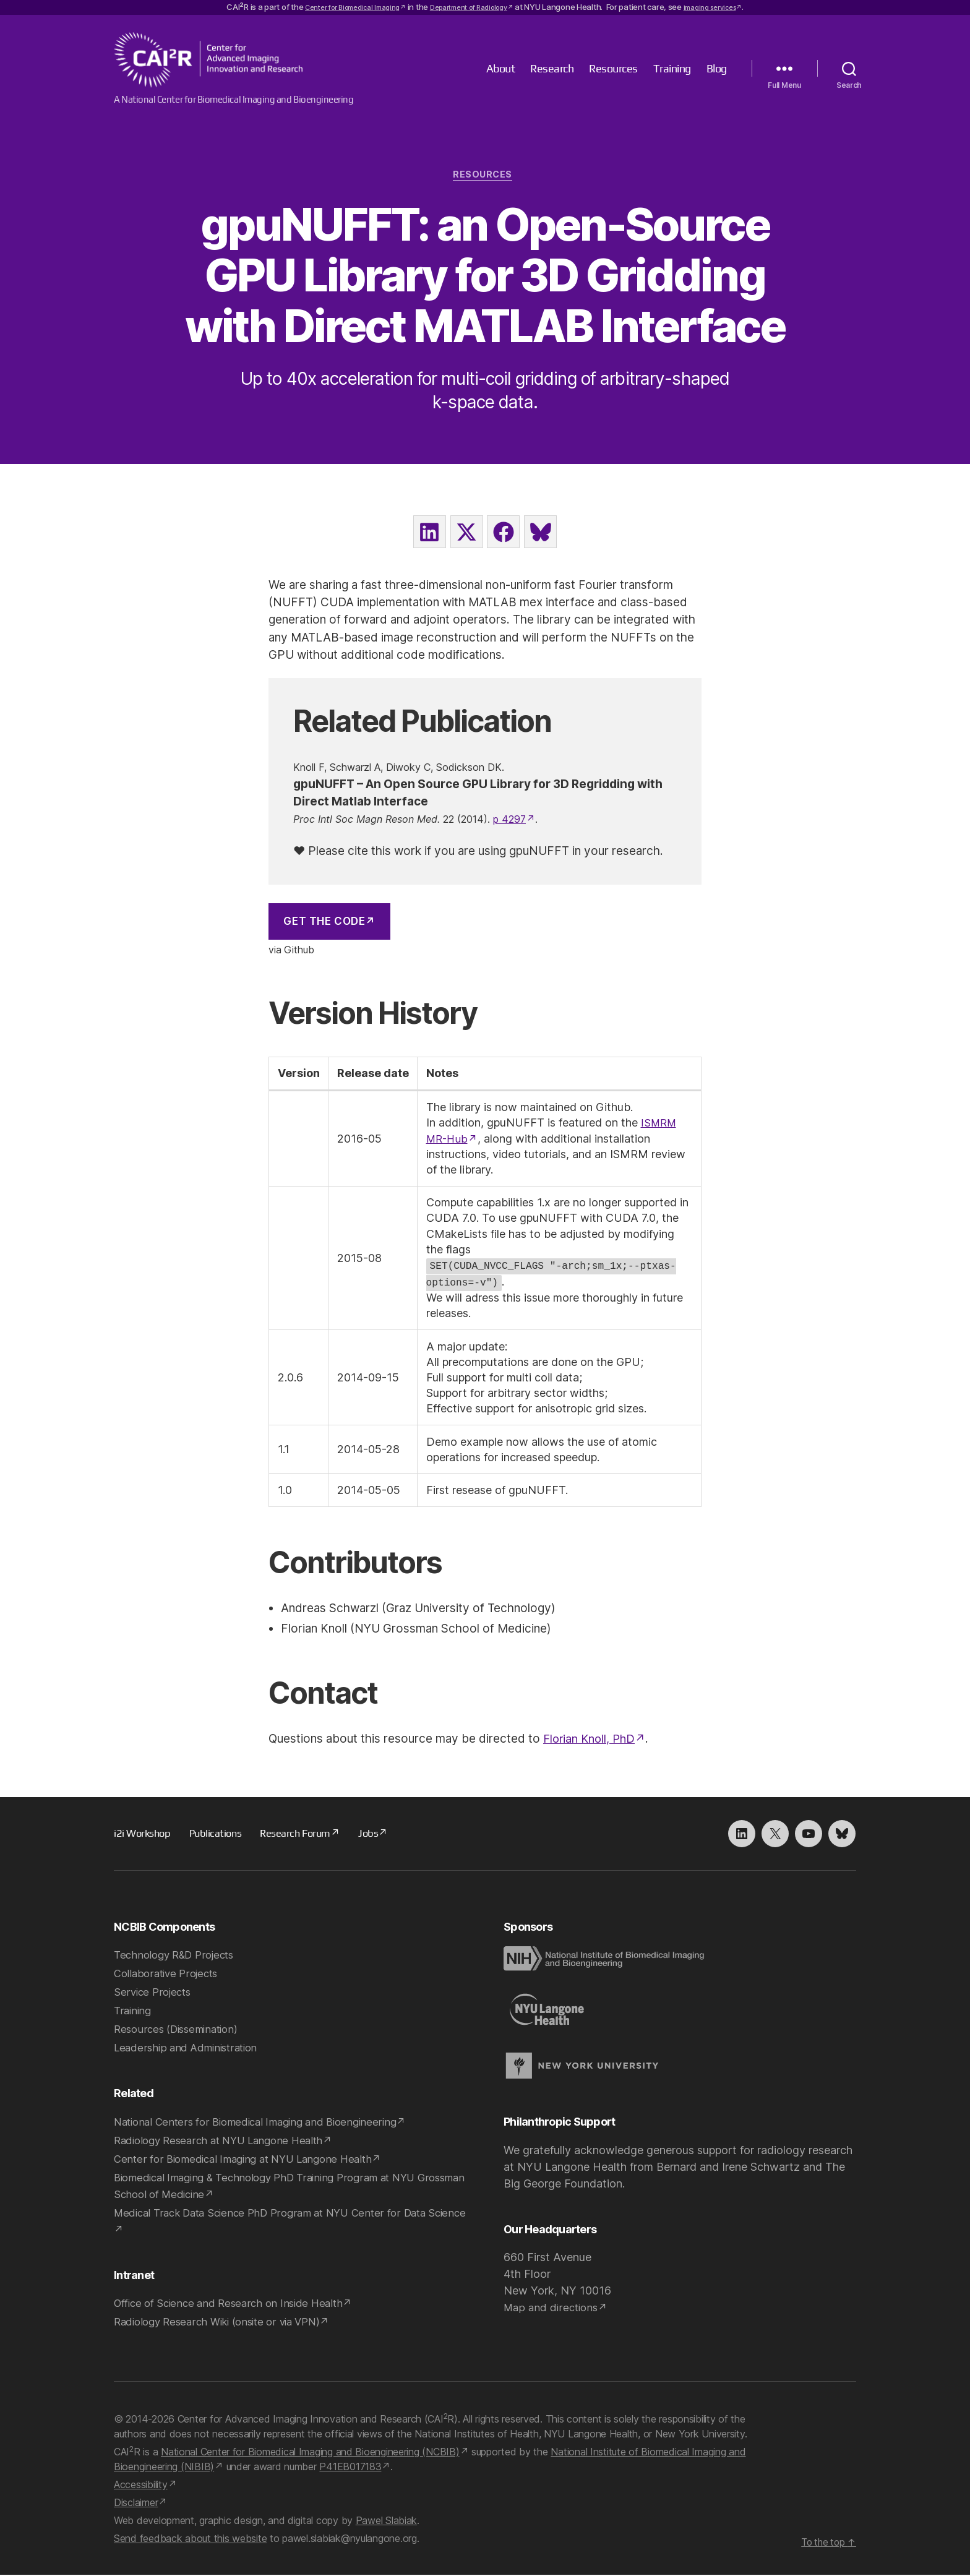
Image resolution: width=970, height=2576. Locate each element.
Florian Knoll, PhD (591, 1740)
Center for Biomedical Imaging (338, 7)
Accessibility (141, 2485)
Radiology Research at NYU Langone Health (225, 2141)
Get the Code (324, 924)
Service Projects (154, 1992)
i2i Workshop (144, 1833)
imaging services (726, 7)
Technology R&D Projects (178, 1955)
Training (672, 68)
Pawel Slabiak (387, 2521)
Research (551, 68)
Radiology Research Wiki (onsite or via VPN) (224, 2322)
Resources (613, 68)
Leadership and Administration (189, 2048)
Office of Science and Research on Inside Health (233, 2304)
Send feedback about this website (190, 2539)
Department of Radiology (471, 7)
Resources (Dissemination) (180, 2030)
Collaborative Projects (169, 1974)
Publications (220, 1833)
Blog (716, 68)
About (500, 68)
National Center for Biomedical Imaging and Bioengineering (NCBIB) (310, 2453)
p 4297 (509, 822)
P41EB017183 (350, 2468)
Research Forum (305, 1833)
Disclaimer (136, 2503)
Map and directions (553, 2308)
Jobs (382, 1833)
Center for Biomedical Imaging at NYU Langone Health (250, 2159)
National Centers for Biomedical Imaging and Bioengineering (263, 2122)
